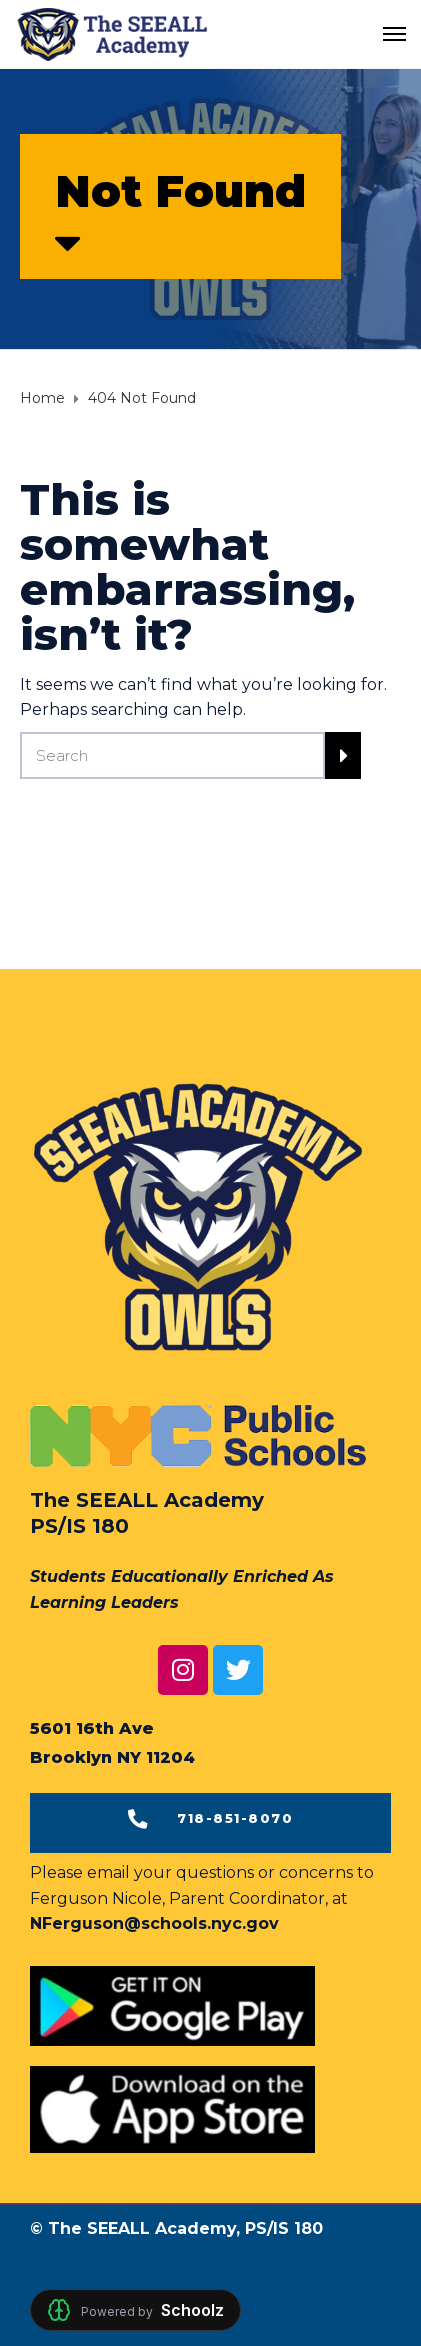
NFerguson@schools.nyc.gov (154, 1923)
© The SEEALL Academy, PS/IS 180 (176, 2228)
